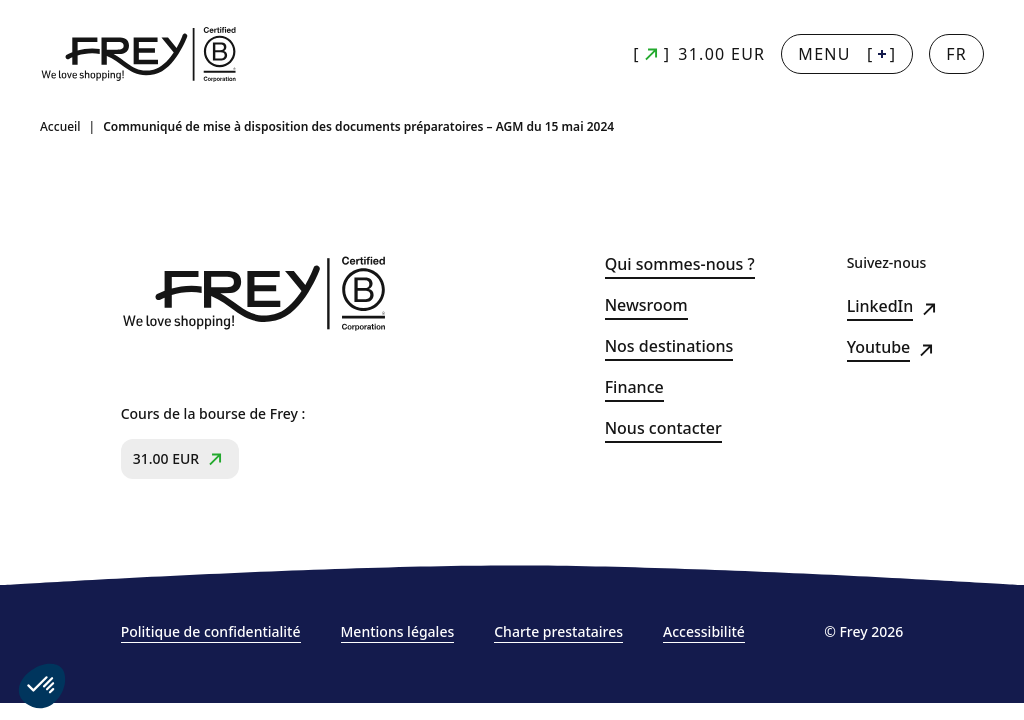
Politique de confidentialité (211, 632)
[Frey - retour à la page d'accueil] (140, 54)
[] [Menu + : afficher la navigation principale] (847, 54)
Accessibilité (704, 632)
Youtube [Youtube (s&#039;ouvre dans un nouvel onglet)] (879, 347)
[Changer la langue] (956, 54)
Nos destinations (669, 346)
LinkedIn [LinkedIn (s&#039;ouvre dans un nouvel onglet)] (880, 306)
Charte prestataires (558, 632)
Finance (634, 387)
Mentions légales (398, 632)
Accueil (60, 127)
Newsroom (646, 305)
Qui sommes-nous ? (680, 264)
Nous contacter (663, 428)
